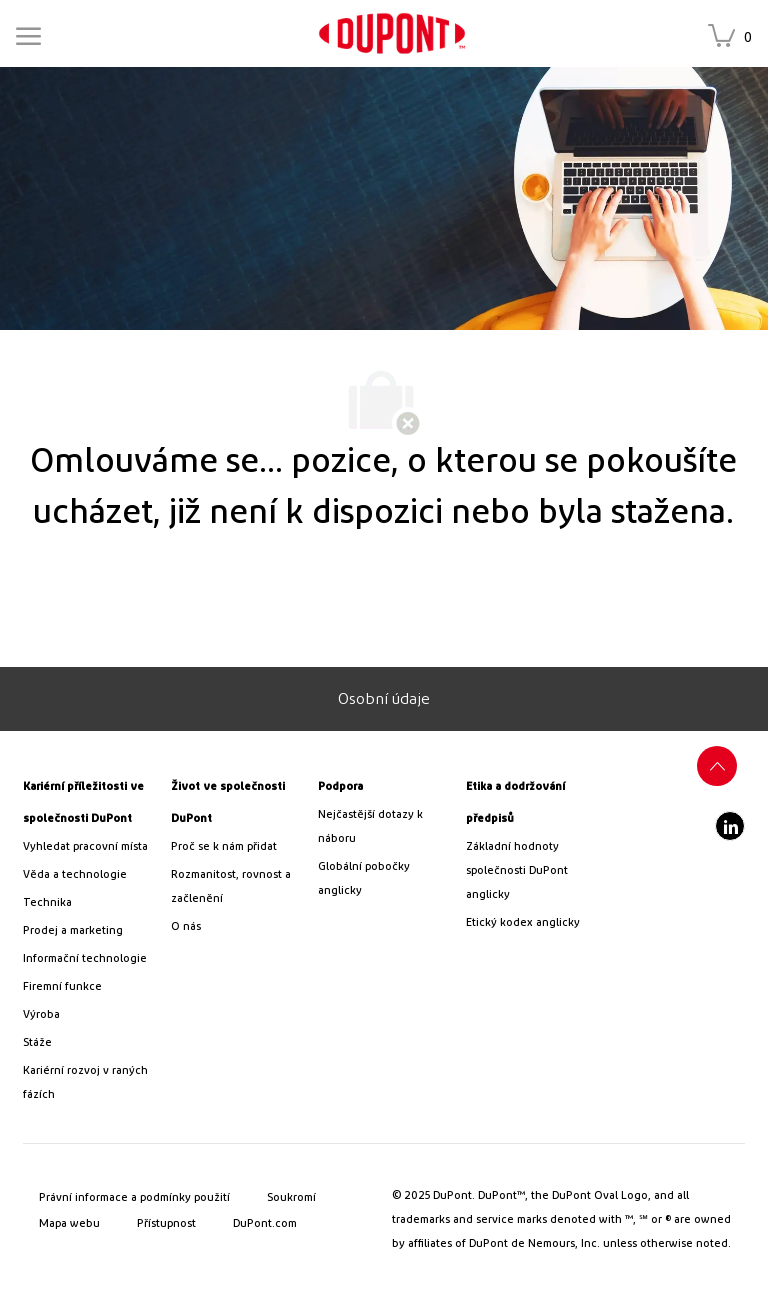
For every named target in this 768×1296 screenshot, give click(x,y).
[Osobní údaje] (384, 699)
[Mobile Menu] (28, 33)
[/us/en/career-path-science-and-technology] (88, 875)
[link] (392, 33)
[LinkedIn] (730, 826)
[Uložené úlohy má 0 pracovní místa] (734, 37)
